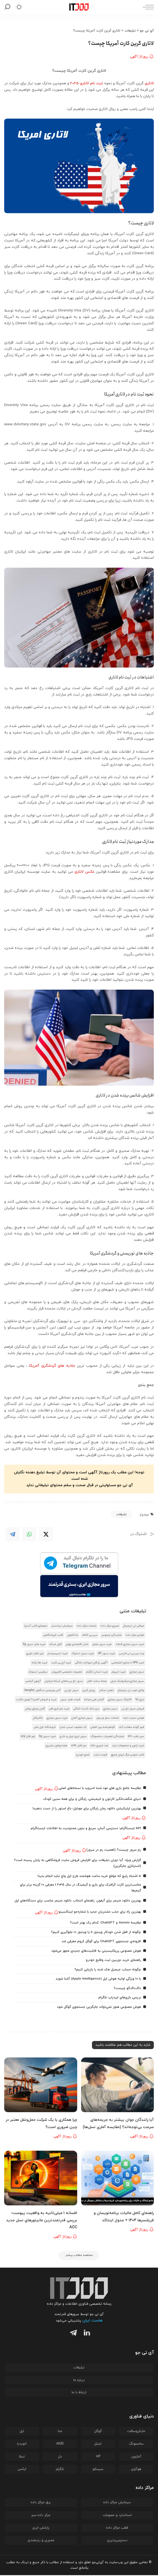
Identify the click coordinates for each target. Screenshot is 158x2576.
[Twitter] (46, 1534)
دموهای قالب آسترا (35, 1626)
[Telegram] (13, 1534)
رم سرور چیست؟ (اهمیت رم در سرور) (113, 1850)
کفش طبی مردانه (94, 1699)
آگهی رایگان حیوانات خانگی (91, 1663)
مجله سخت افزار (97, 1681)
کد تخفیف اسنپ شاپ (72, 1727)
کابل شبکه (55, 1644)
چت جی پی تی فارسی (131, 1653)
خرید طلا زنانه (39, 1663)
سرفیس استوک (38, 1672)
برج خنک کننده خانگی (86, 1709)
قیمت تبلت (100, 1755)
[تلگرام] (72, 2334)
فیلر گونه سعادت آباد (131, 1727)
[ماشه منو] (147, 7)
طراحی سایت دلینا (133, 1718)
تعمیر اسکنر (106, 1690)
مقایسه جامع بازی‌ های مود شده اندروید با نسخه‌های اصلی (100, 1788)
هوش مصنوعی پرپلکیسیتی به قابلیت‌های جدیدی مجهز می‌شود (96, 1951)
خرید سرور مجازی (57, 1718)
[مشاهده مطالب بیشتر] (79, 2256)
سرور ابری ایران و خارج (73, 1736)
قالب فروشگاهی (53, 1635)
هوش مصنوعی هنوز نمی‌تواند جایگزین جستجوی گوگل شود (99, 2007)
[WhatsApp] (29, 1534)
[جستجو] (8, 7)
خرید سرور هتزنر (102, 1644)
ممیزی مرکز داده (109, 1626)
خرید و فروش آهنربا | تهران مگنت (36, 1699)
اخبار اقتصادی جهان (77, 1644)
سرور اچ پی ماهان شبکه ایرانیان (64, 1681)
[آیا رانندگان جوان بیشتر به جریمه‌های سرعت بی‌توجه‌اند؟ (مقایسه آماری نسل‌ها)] (117, 2084)
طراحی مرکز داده (134, 1635)
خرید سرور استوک (83, 1653)
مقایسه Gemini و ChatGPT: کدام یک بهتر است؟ (105, 1922)
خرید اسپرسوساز (57, 1653)
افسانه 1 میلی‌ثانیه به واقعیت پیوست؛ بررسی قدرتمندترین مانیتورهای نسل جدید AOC (41, 2220)
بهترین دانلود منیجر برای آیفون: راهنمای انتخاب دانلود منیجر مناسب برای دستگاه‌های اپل (77, 1900)
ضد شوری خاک (99, 1745)
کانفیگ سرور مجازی (120, 1699)
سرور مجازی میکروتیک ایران (127, 1681)
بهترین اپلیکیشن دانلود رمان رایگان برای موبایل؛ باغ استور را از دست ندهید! (87, 1808)
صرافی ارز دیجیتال (133, 1626)
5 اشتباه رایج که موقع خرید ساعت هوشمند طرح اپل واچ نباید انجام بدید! (89, 1876)
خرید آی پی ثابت (61, 1663)
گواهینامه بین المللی (102, 1727)
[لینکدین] (86, 2334)
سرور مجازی (137, 1672)
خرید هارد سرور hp (34, 1644)
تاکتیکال (38, 1718)
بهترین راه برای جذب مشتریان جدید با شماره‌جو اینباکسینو (100, 1912)
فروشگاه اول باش (44, 1727)
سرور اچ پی (71, 1690)
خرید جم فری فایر (59, 1709)
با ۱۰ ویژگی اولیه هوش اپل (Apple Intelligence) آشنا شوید (98, 1979)
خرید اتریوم (119, 1672)
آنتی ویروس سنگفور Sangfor (42, 1690)
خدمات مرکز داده (86, 1626)
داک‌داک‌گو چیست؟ (127, 1988)
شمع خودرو (83, 1755)
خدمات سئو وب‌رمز (107, 1718)
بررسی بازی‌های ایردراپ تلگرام (119, 1997)
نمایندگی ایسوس (111, 1635)
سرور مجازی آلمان (82, 1718)
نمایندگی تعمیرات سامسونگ (107, 1736)
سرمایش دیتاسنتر (62, 1626)
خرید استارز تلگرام (97, 1672)
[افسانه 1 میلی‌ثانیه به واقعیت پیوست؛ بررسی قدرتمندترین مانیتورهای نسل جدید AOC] (40, 2178)
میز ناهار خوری (34, 1653)
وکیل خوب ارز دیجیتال (131, 1690)
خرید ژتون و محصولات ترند (128, 1745)
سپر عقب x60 (136, 1736)
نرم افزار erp (28, 1736)
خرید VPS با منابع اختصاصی (127, 1663)
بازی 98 (139, 1699)
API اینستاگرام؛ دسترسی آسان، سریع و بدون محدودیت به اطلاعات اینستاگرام (86, 1828)
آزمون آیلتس (33, 1681)
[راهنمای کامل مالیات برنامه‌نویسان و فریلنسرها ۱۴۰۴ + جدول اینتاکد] (117, 2178)
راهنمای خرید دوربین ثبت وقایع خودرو (113, 1960)
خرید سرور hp (47, 1736)
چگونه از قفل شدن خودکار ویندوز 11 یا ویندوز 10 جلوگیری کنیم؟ (96, 1932)
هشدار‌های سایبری (56, 1745)
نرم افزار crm (78, 1745)
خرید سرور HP (106, 1653)
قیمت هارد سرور (70, 1699)
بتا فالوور (72, 1635)
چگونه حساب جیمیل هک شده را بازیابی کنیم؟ (107, 1969)
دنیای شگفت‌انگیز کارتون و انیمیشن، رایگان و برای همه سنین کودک (92, 1799)
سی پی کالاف (90, 1635)
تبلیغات (121, 1514)
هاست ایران (92, 2321)
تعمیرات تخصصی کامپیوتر (67, 1672)
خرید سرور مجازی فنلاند (130, 1644)
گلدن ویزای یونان (35, 1709)
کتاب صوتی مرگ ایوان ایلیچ (127, 1755)
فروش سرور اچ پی (132, 1709)
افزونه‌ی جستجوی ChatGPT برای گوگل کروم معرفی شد (101, 1941)
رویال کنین (88, 1690)
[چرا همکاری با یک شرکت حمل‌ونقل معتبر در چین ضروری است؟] (40, 2084)
